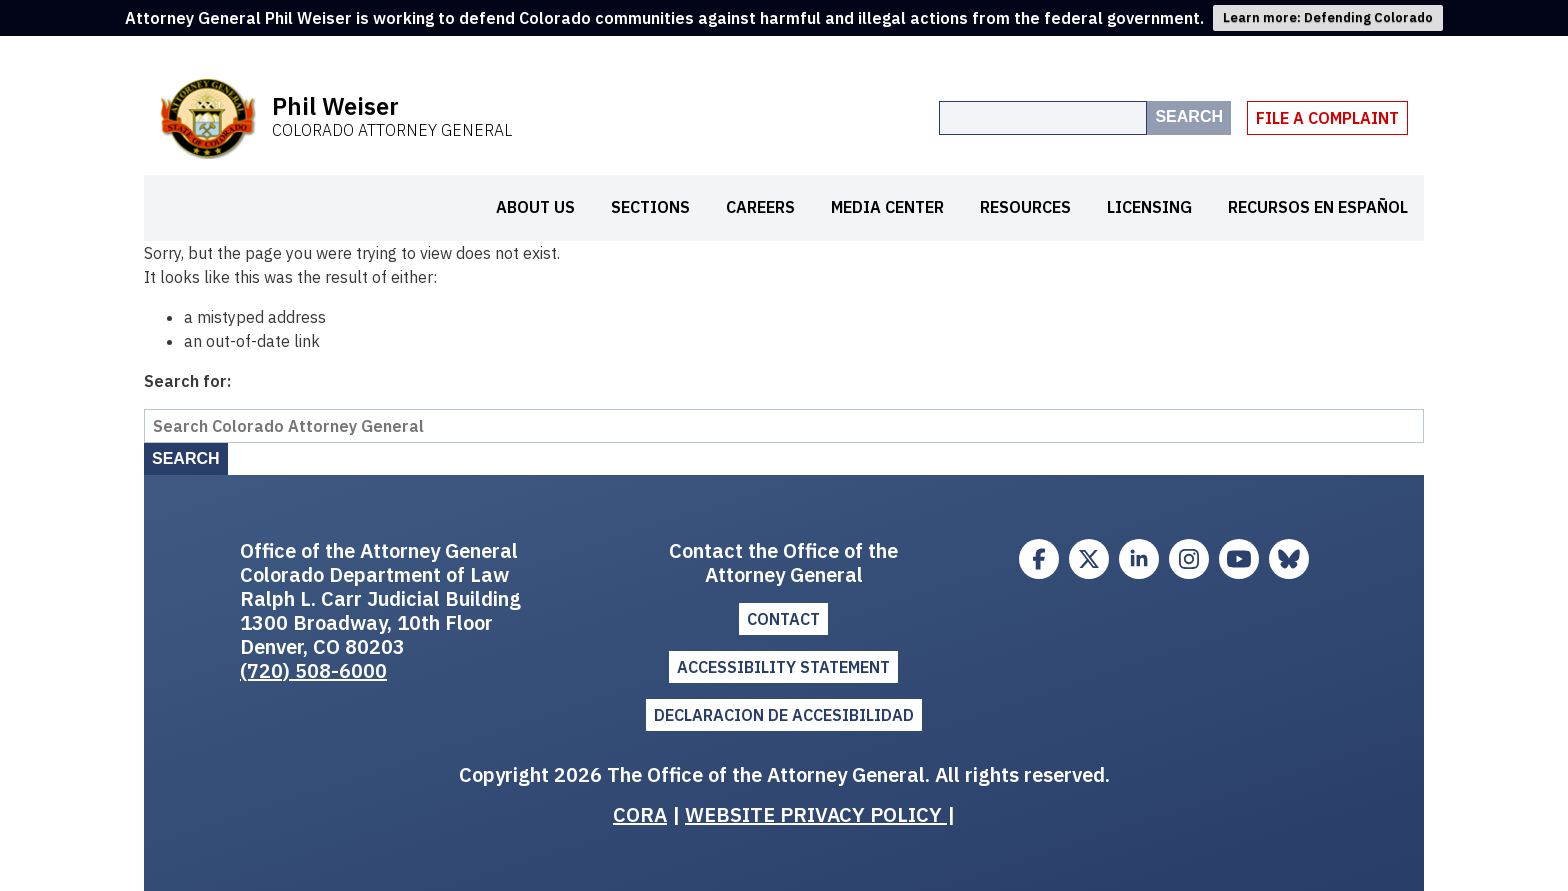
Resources (1025, 207)
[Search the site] (1043, 118)
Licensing (1149, 207)
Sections (650, 207)
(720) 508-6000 (313, 670)
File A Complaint (1327, 118)
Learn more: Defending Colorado (1328, 17)
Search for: (187, 381)
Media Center (887, 207)
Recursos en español (1318, 207)
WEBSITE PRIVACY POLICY (816, 814)
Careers (760, 207)
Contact (783, 619)
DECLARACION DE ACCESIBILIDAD (784, 715)
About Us (535, 207)
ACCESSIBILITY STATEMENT (783, 667)
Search (1189, 116)
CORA (640, 814)
